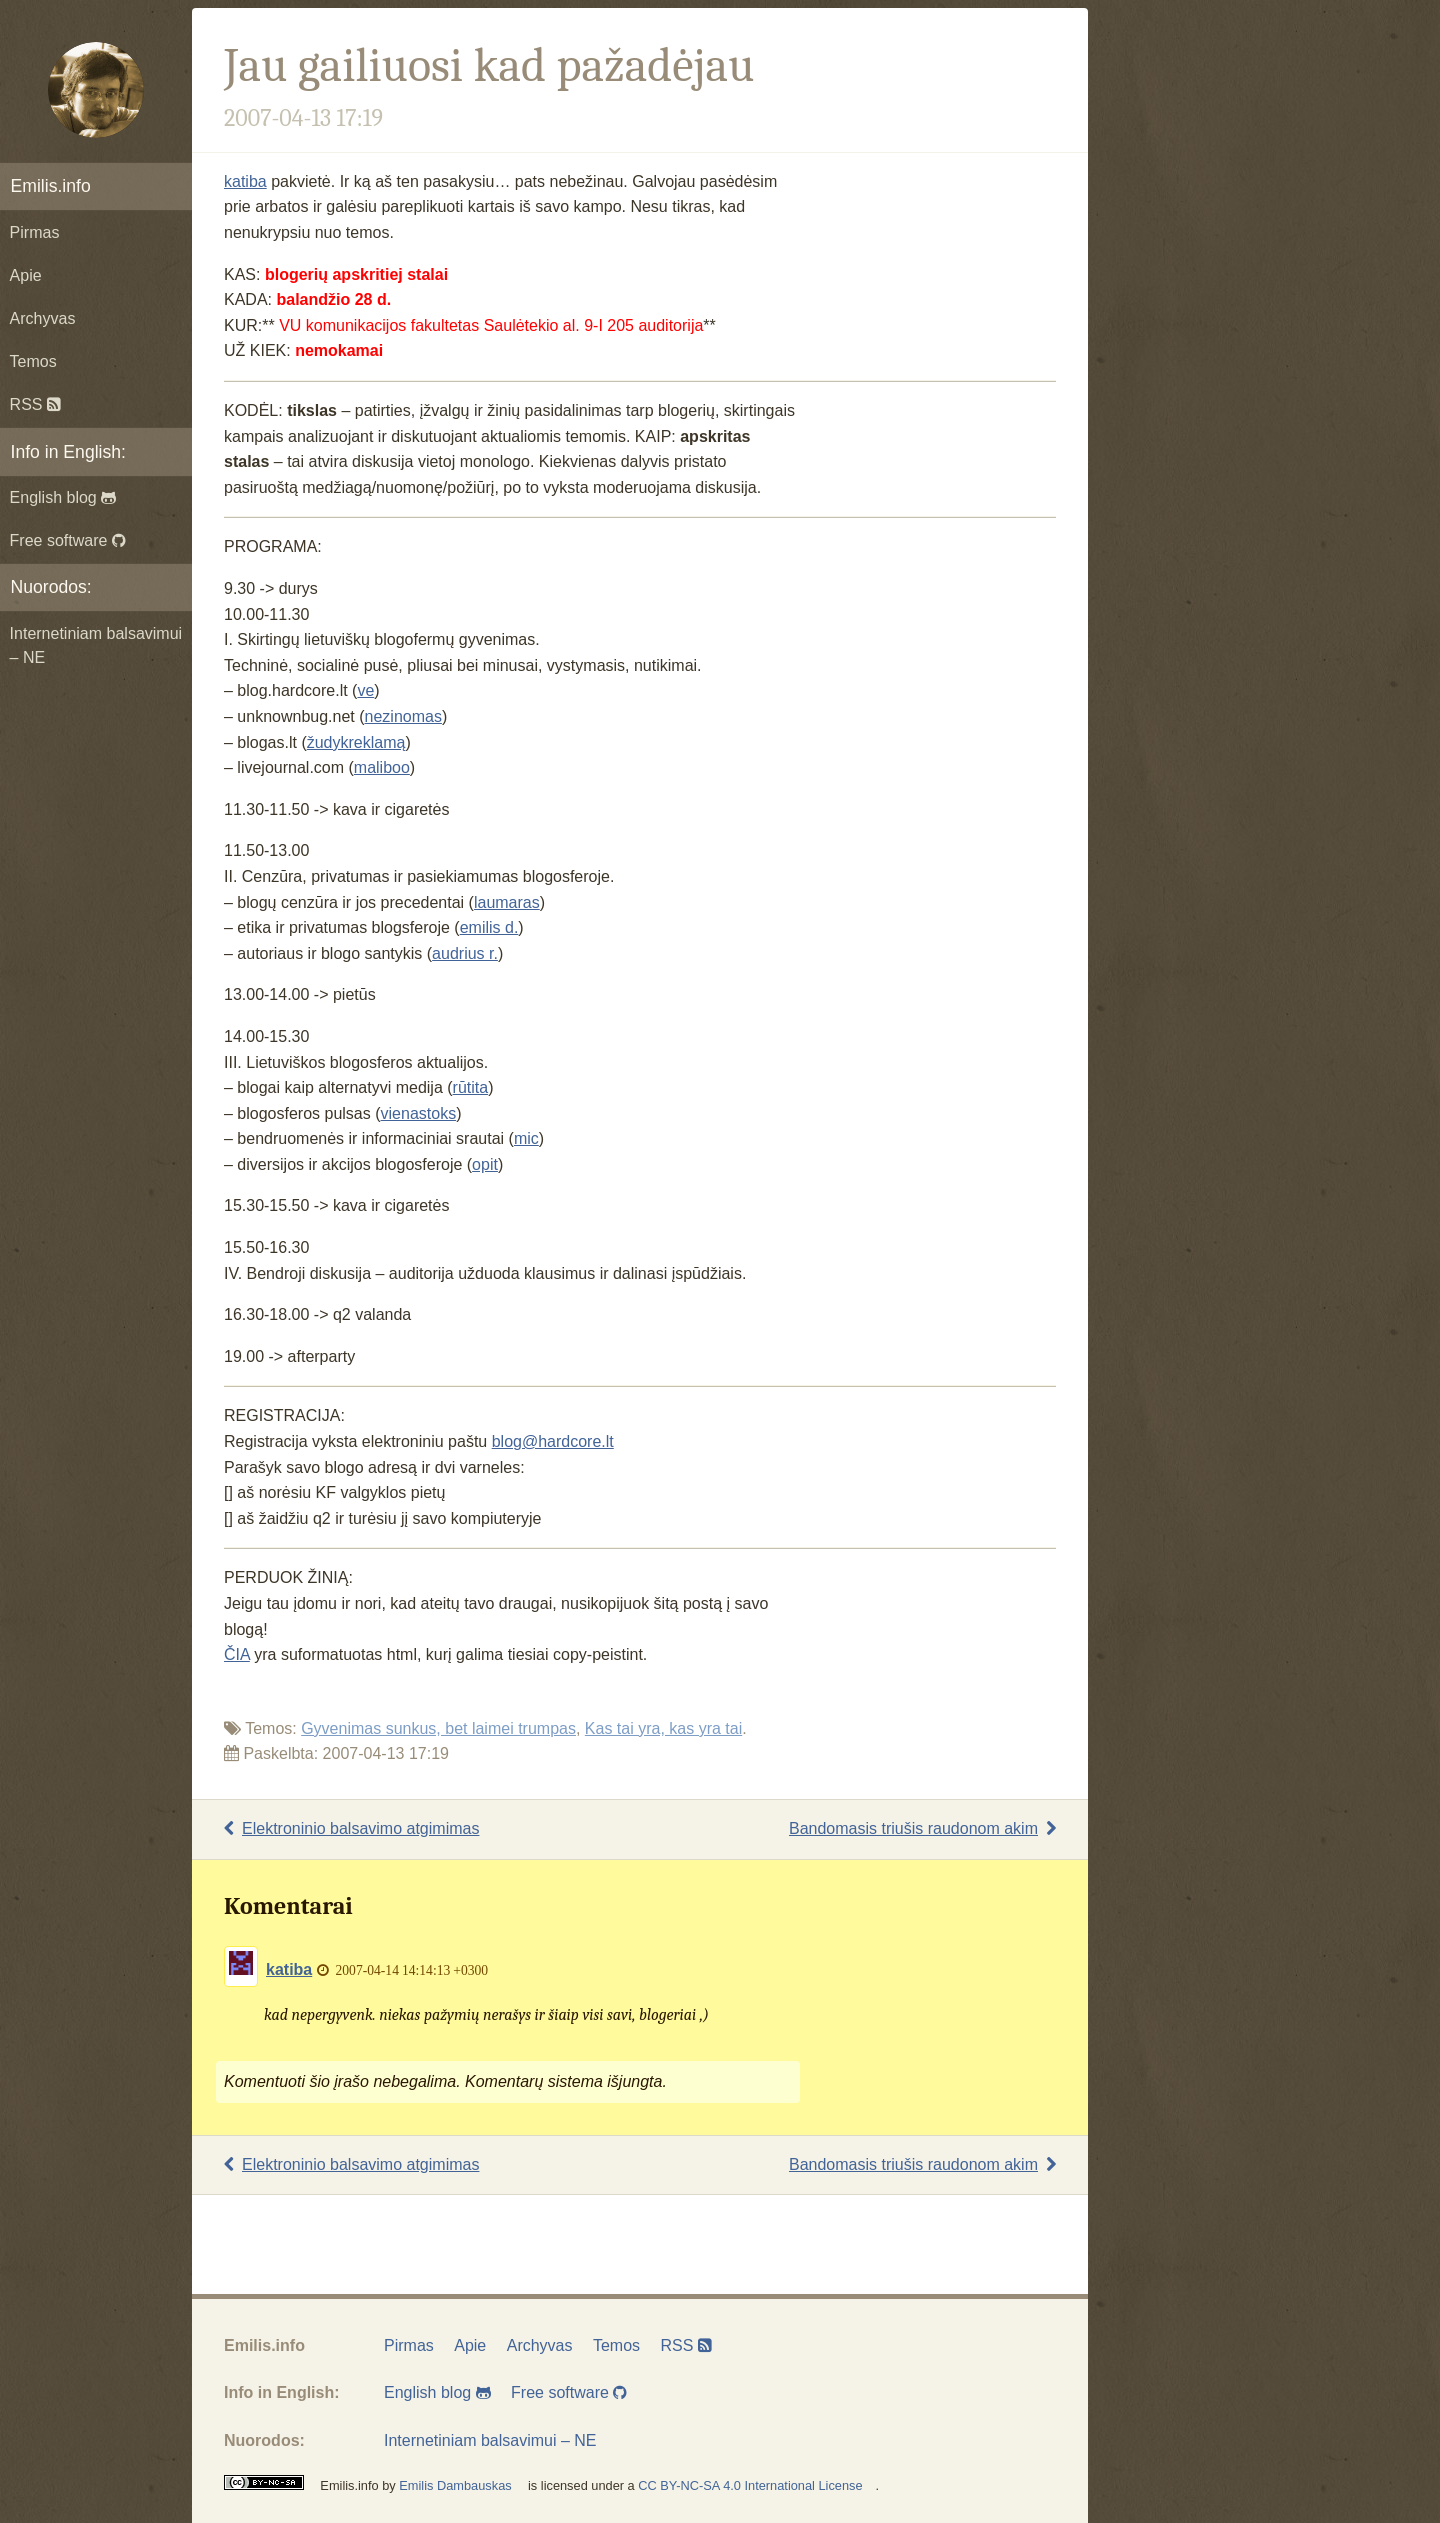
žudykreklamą (356, 742)
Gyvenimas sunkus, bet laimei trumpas (438, 1728)
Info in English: (68, 452)
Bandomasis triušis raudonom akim (922, 1828)
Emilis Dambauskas (455, 2485)
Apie (26, 275)
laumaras (507, 902)
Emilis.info (51, 186)
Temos (33, 361)
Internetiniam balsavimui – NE (96, 645)
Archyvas (43, 318)
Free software (68, 540)
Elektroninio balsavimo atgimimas (351, 1828)
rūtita (471, 1087)
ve (365, 690)
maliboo (382, 767)
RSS (35, 404)
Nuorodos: (51, 587)
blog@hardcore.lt (553, 1441)
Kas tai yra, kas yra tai (663, 1728)
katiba (245, 181)
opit (485, 1164)
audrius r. (465, 953)
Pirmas (35, 232)
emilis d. (489, 927)
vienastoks (419, 1113)
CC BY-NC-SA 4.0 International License (750, 2485)
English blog (63, 497)
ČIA (237, 1654)
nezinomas (403, 716)
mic (526, 1138)
